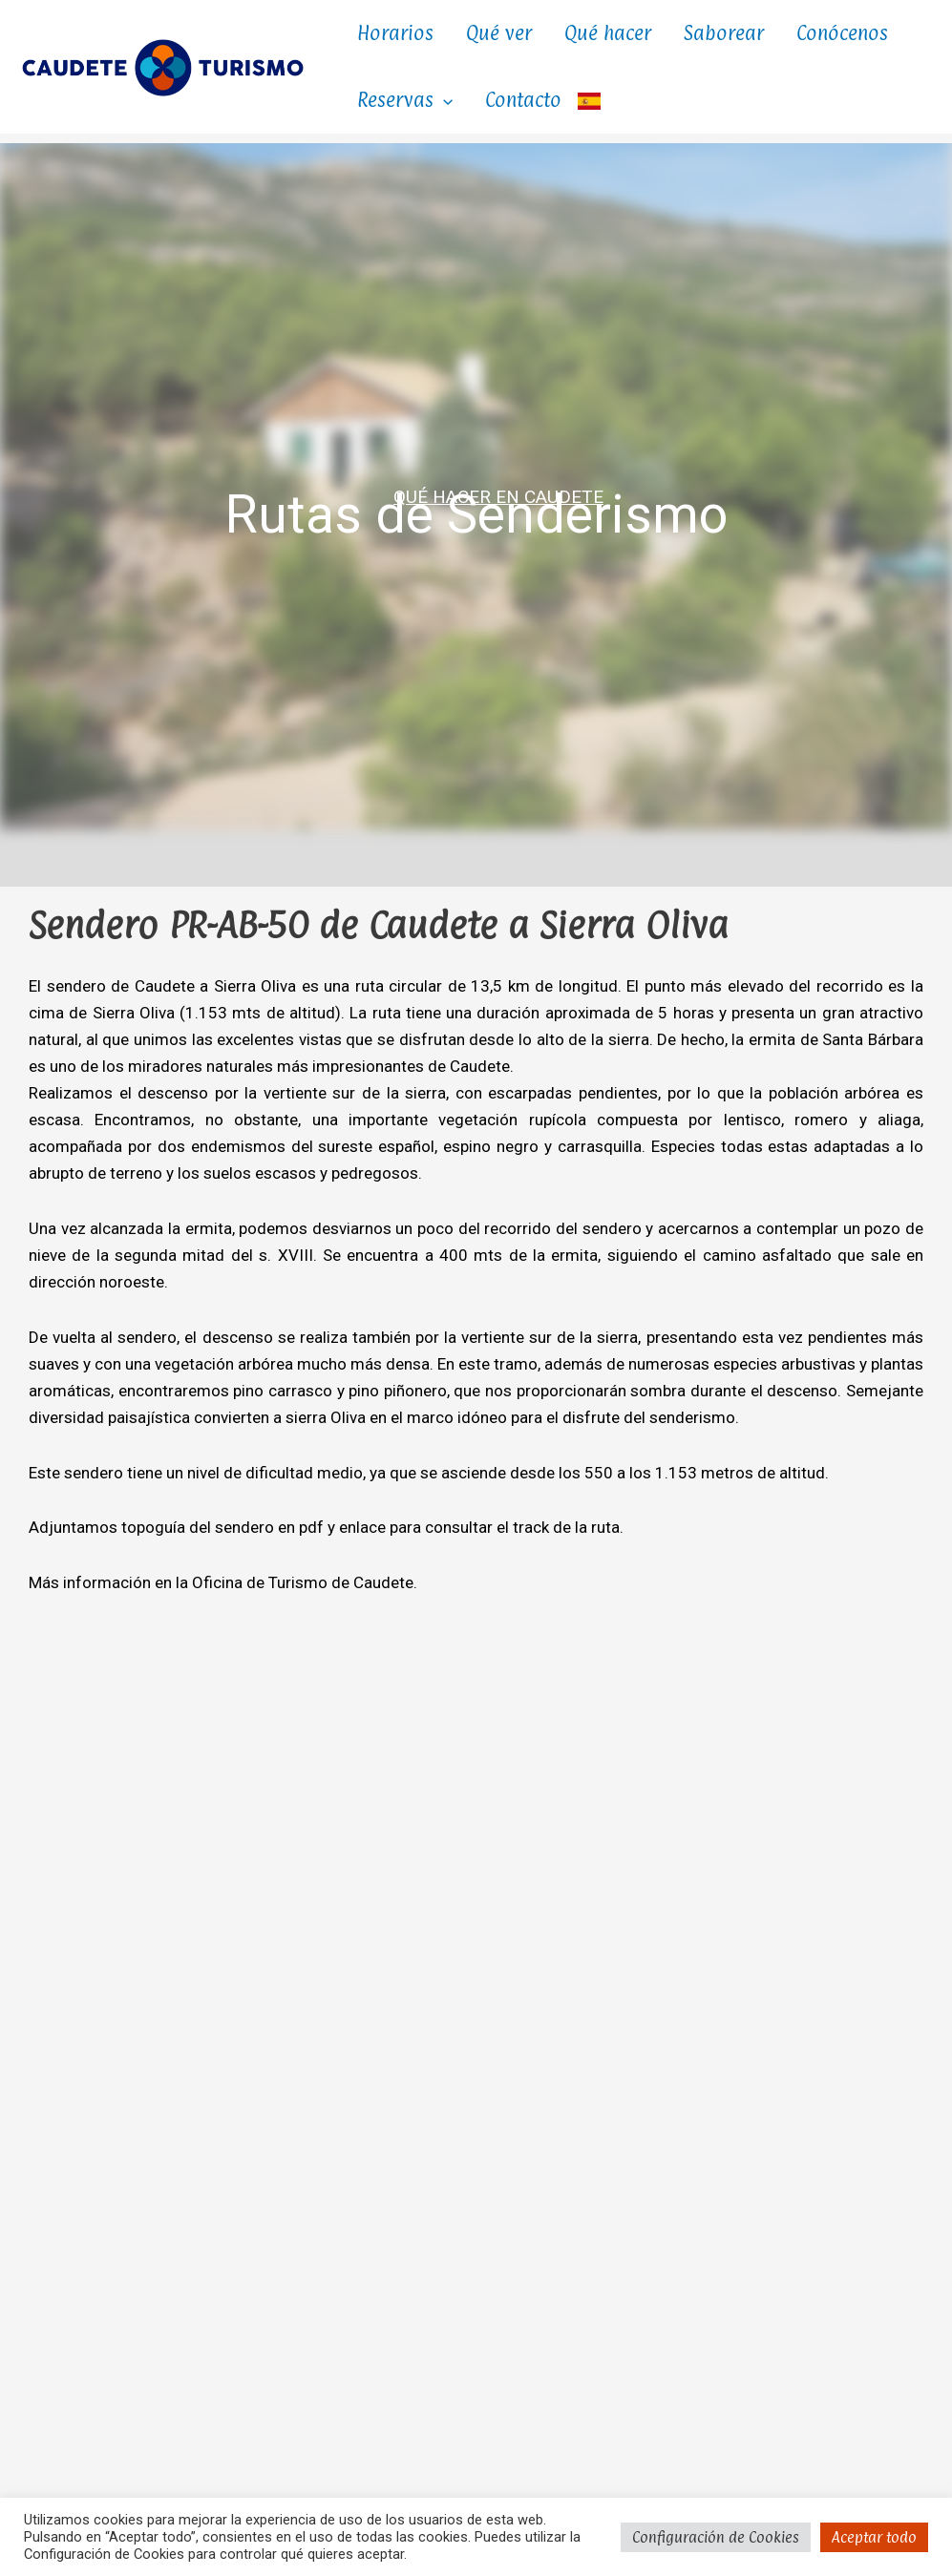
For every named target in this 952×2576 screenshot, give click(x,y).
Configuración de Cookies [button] (715, 2537)
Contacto (523, 100)
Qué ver (499, 33)
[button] (443, 100)
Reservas (405, 100)
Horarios (395, 33)
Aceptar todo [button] (874, 2537)
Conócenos (842, 33)
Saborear (724, 33)
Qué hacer (607, 33)
